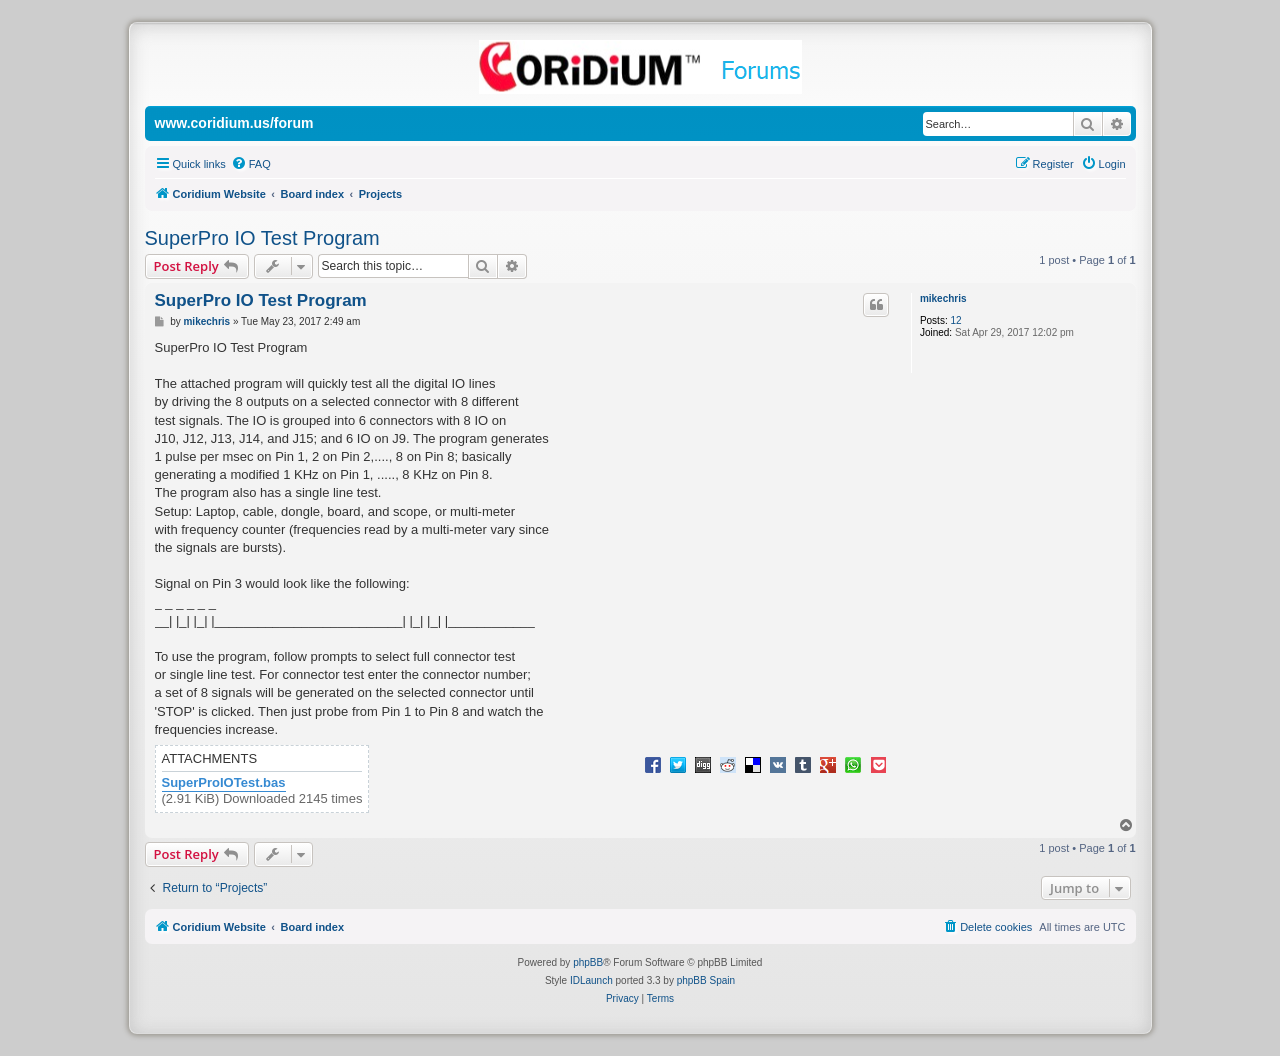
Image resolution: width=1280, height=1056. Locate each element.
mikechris (943, 298)
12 (955, 320)
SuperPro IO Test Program (262, 238)
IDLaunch (591, 980)
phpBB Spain (706, 980)
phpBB (588, 962)
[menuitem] (251, 164)
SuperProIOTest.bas (224, 783)
